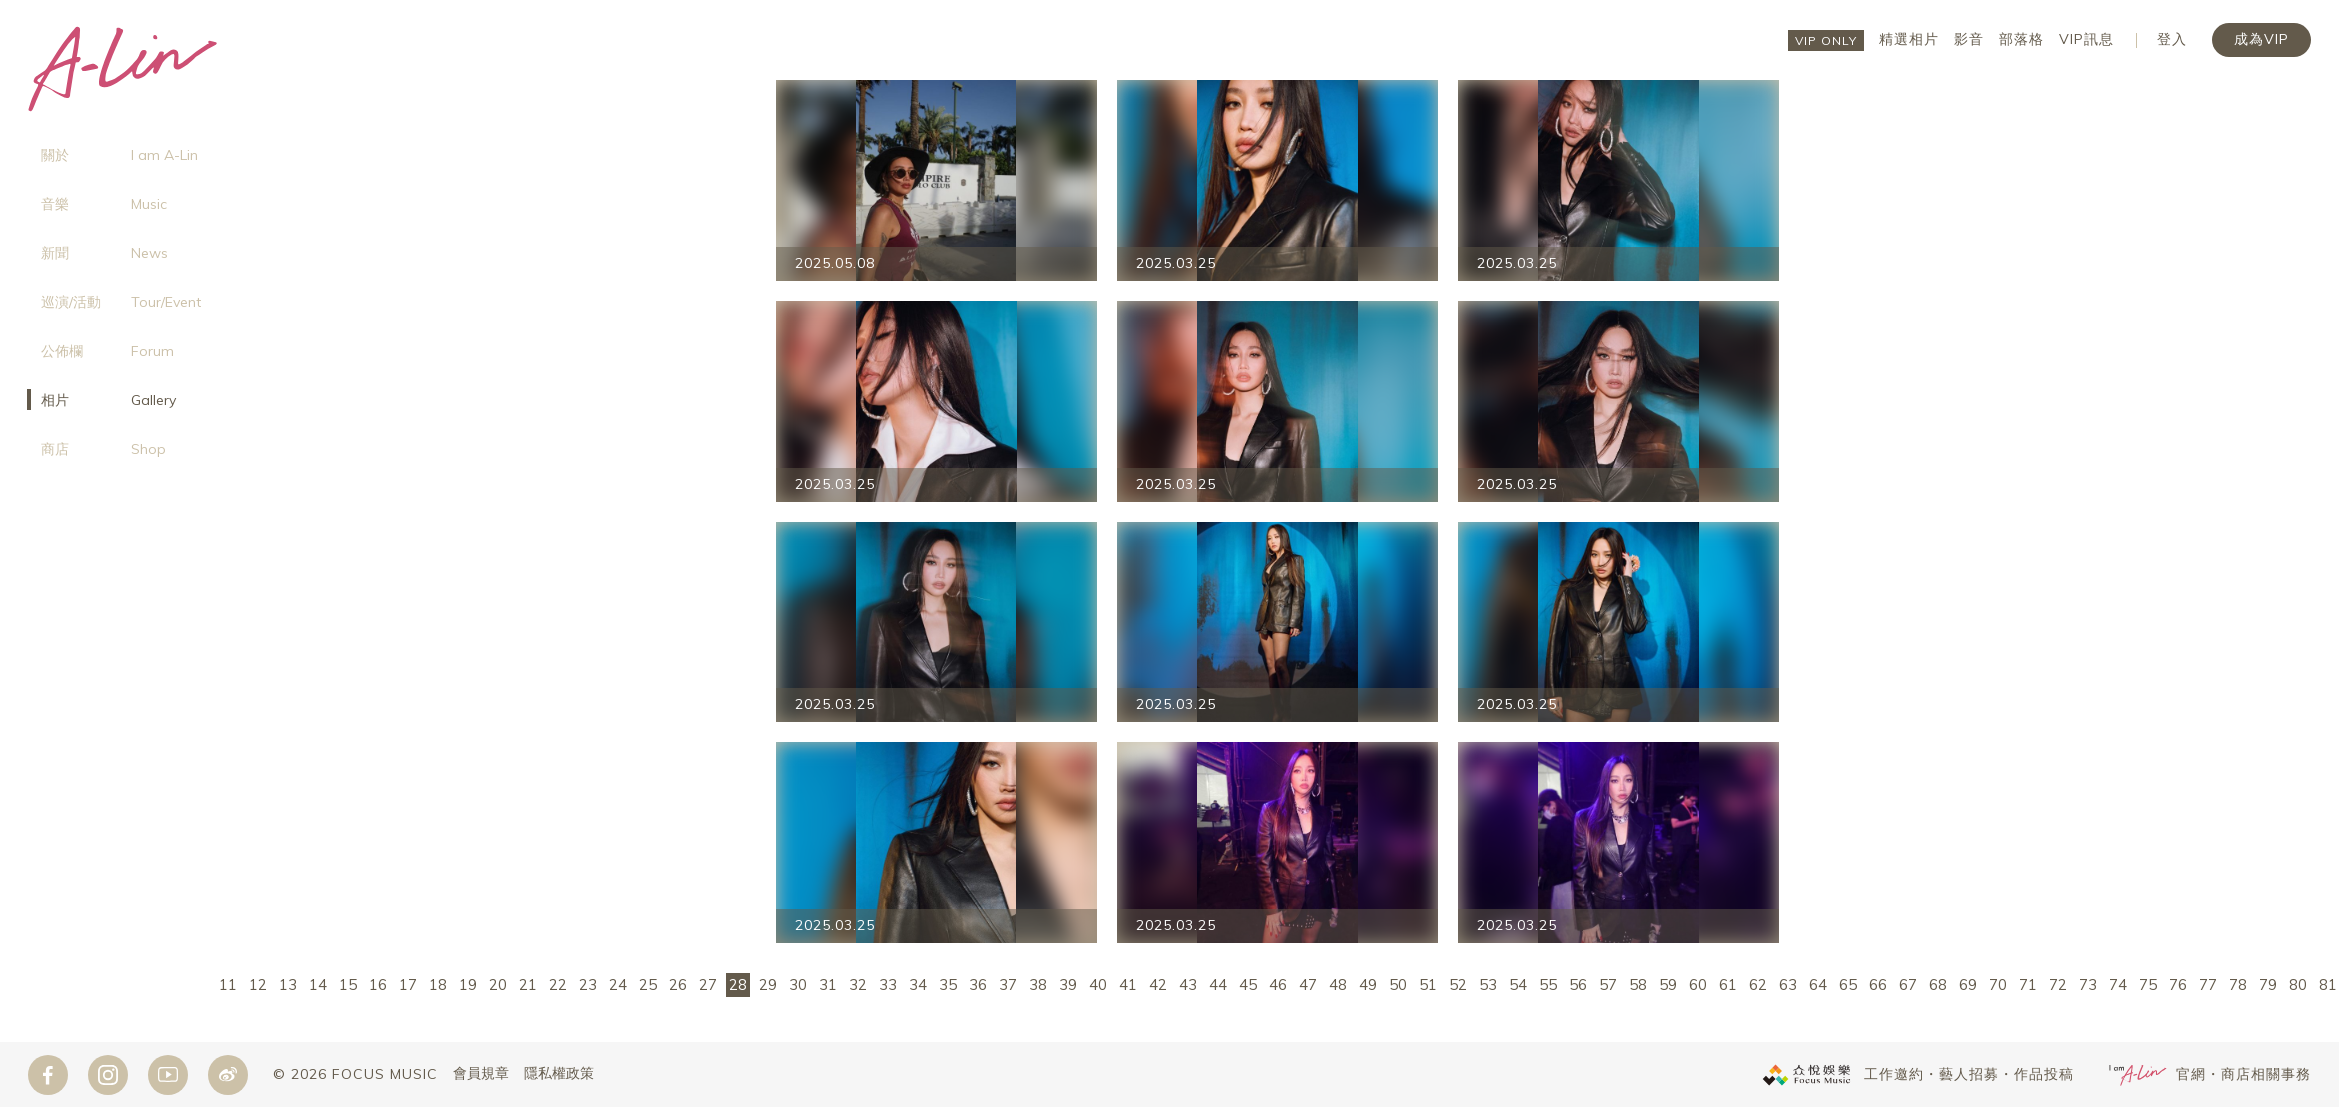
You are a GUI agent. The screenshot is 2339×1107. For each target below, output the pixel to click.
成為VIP (2261, 39)
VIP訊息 (2086, 39)
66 (1878, 984)
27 (708, 984)
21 (528, 984)
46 (1278, 984)
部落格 (2021, 39)
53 (1488, 984)
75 (2148, 984)
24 (618, 984)
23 (588, 984)
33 (888, 984)
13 (288, 984)
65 (1848, 984)
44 (1218, 984)
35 (948, 984)
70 (1998, 984)
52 (1458, 984)
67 (1908, 984)
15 (348, 984)
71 (2028, 984)
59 (1668, 984)
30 (798, 984)
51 (1428, 984)
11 (228, 984)
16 (378, 984)
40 (1098, 984)
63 (1788, 984)
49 (1368, 984)
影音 (1969, 39)
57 (1608, 984)
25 (648, 984)
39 (1068, 984)
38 (1038, 984)
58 (1638, 984)
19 (468, 984)
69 (1968, 984)
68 (1938, 984)
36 (978, 984)
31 (828, 984)
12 (258, 984)
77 (2208, 984)
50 (1398, 984)
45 (1248, 984)
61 (1728, 984)
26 (678, 984)
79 (2268, 984)
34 (918, 984)
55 (1548, 984)
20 (498, 984)
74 (2118, 984)
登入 (2172, 39)
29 (768, 984)
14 (318, 984)
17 (408, 984)
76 (2178, 984)
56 (1578, 984)
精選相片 (1909, 39)
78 (2238, 984)
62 (1758, 984)
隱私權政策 (559, 1074)
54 (1518, 984)
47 (1308, 984)
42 (1158, 984)
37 (1008, 984)
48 (1338, 984)
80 (2298, 984)
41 (1128, 984)
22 (558, 984)
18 (438, 984)
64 (1818, 984)
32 (858, 984)
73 (2088, 984)
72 (2058, 984)
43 (1188, 984)
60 (1698, 984)
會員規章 (481, 1074)
